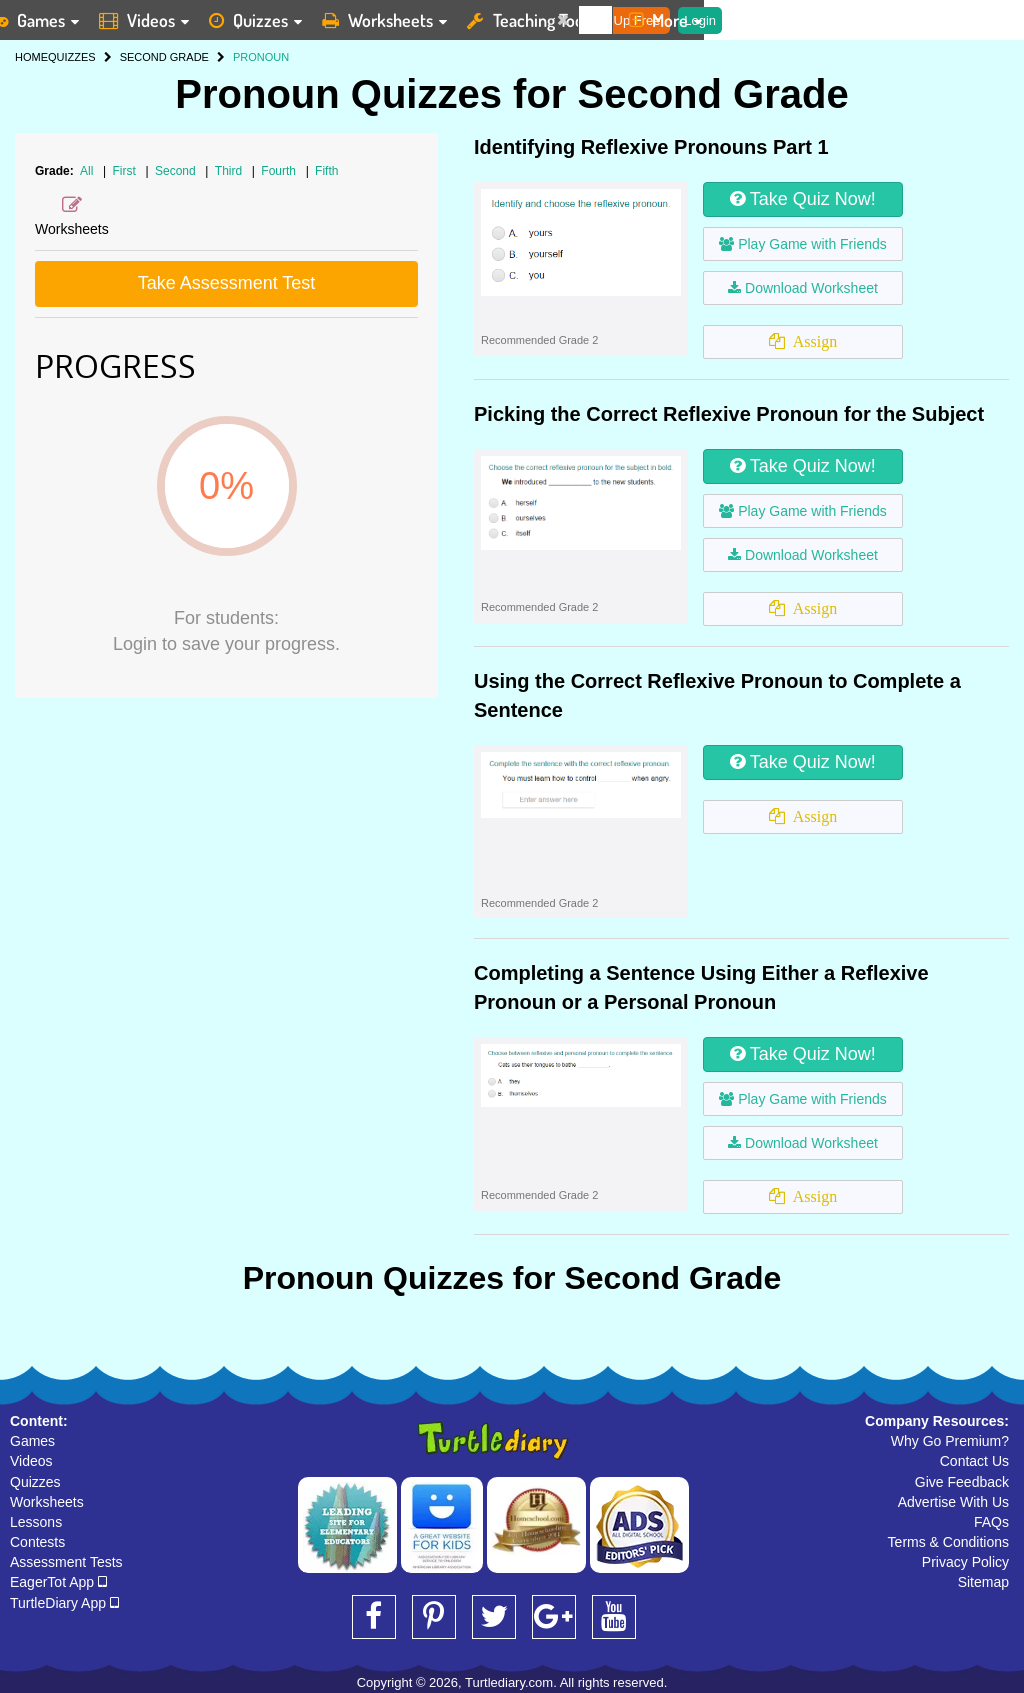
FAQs (991, 1522)
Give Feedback (962, 1482)
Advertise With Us (953, 1502)
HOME (31, 57)
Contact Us (974, 1461)
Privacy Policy (965, 1562)
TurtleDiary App (64, 1603)
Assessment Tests (66, 1562)
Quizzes (35, 1482)
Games (32, 1441)
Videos (31, 1461)
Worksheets (47, 1502)
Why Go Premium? (950, 1441)
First (126, 171)
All (86, 171)
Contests (37, 1542)
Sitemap (983, 1582)
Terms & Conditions (948, 1542)
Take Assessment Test (227, 283)
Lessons (36, 1522)
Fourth (280, 171)
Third (230, 171)
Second (177, 171)
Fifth (326, 171)
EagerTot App (58, 1582)
